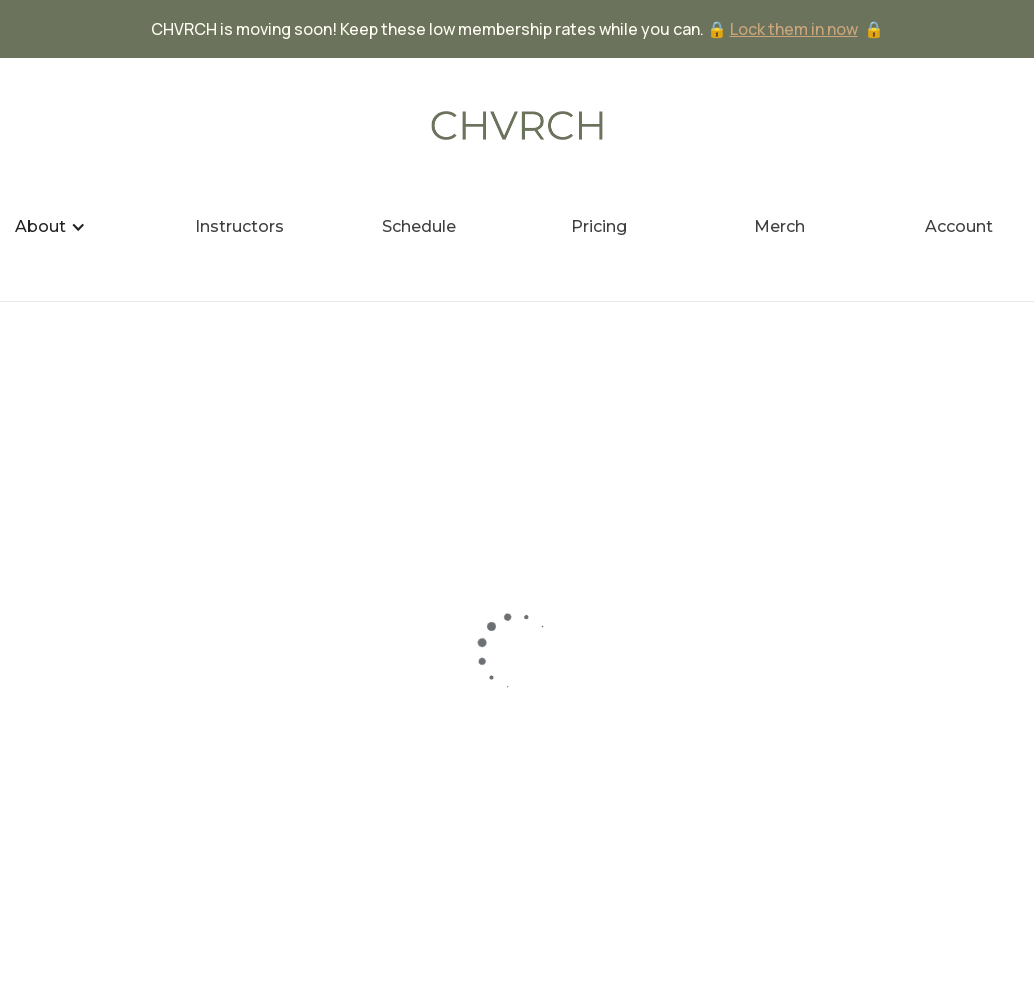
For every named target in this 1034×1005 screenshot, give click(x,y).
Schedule (419, 226)
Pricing (599, 226)
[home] (517, 125)
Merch (779, 226)
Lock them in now (794, 29)
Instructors (239, 226)
